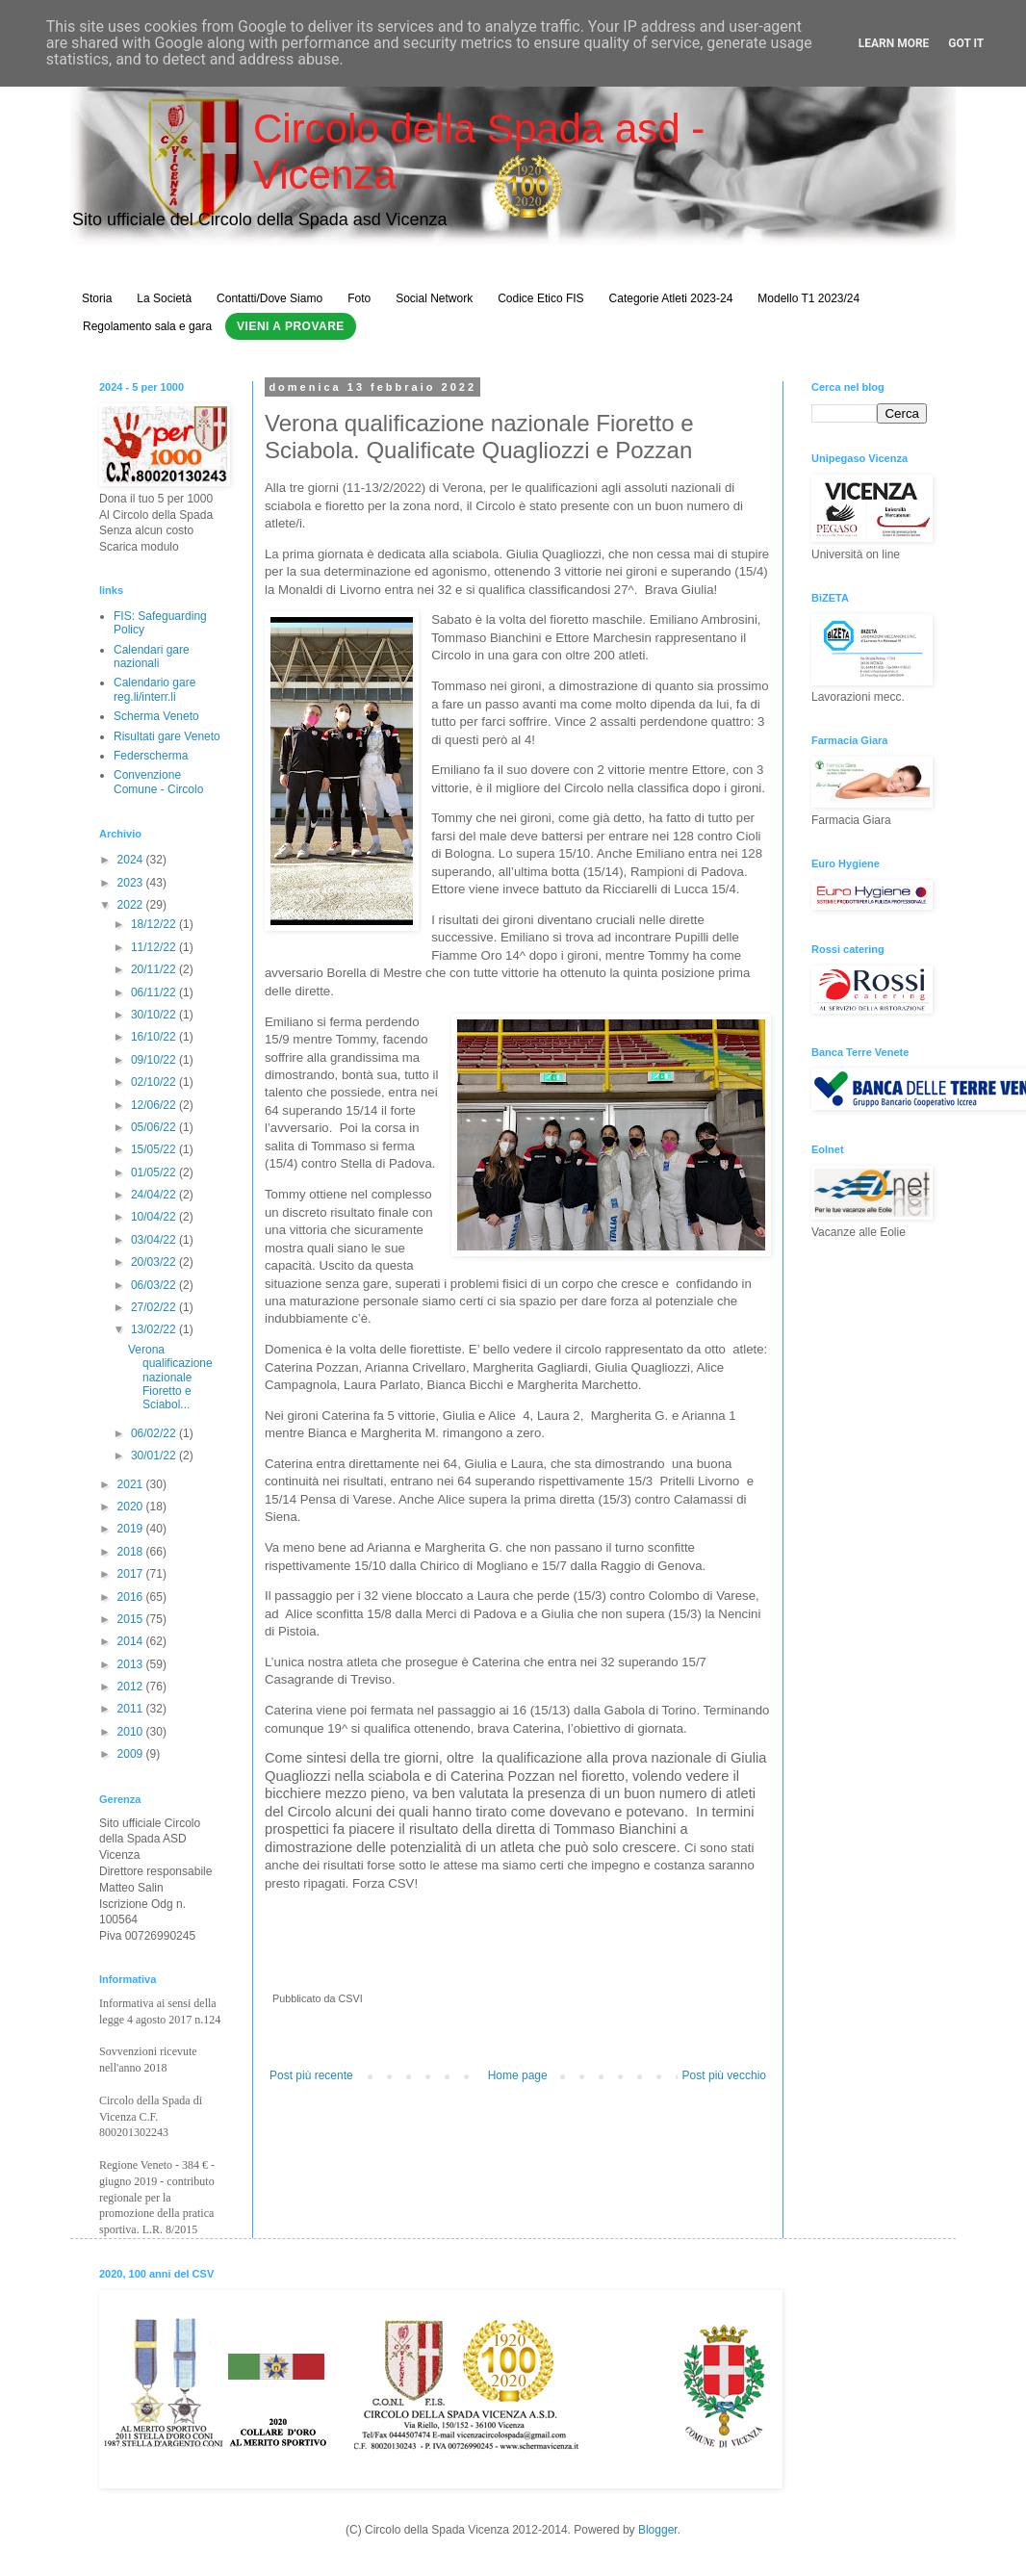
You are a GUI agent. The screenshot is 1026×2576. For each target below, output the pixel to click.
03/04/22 (155, 1240)
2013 (131, 1664)
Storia (97, 298)
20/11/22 (155, 969)
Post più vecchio (724, 2075)
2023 (131, 882)
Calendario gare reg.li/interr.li (154, 689)
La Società (164, 298)
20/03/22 (155, 1262)
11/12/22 (155, 947)
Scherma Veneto (156, 716)
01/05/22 (155, 1172)
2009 (131, 1754)
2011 (131, 1708)
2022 (131, 905)
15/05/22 (155, 1149)
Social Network (434, 298)
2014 (131, 1641)
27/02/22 (155, 1307)
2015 (131, 1619)
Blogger (658, 2530)
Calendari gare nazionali (152, 656)
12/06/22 (155, 1105)
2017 (131, 1574)
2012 (131, 1686)
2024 (131, 859)
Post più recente (311, 2075)
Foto (359, 298)
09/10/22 (155, 1060)
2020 (131, 1506)
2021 (131, 1484)
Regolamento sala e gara (147, 326)
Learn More (894, 43)
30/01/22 (155, 1455)
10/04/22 (155, 1217)
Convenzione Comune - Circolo (158, 781)
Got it (966, 43)
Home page (518, 2075)
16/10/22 (155, 1036)
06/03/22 (155, 1285)
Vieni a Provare (291, 326)
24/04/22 (155, 1194)
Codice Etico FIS (540, 298)
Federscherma (151, 755)
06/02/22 (155, 1433)
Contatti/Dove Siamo (269, 298)
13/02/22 (155, 1329)
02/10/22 (155, 1082)
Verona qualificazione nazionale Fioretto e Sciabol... (170, 1377)
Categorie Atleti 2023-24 (671, 298)
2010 (131, 1732)
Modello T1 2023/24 (808, 298)
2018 (131, 1551)
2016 (131, 1597)
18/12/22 (155, 924)
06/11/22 (155, 992)
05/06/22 (155, 1127)
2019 (131, 1528)
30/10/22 (155, 1014)
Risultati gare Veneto (167, 736)
